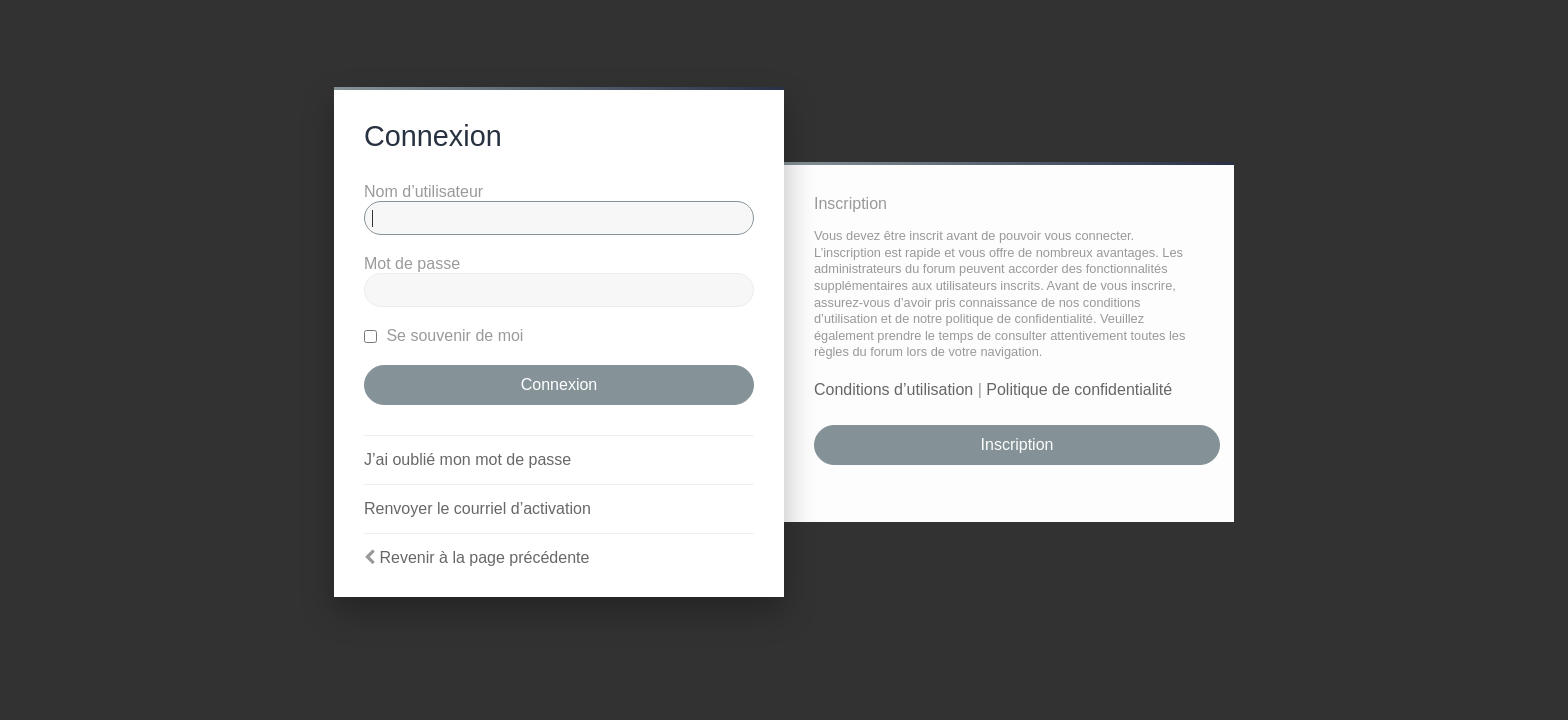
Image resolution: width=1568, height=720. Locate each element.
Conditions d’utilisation (893, 389)
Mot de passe (412, 263)
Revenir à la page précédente (484, 557)
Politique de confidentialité (1079, 389)
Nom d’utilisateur (423, 191)
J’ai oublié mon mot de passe (467, 459)
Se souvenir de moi (443, 335)
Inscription (1017, 444)
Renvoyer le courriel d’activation (477, 508)
